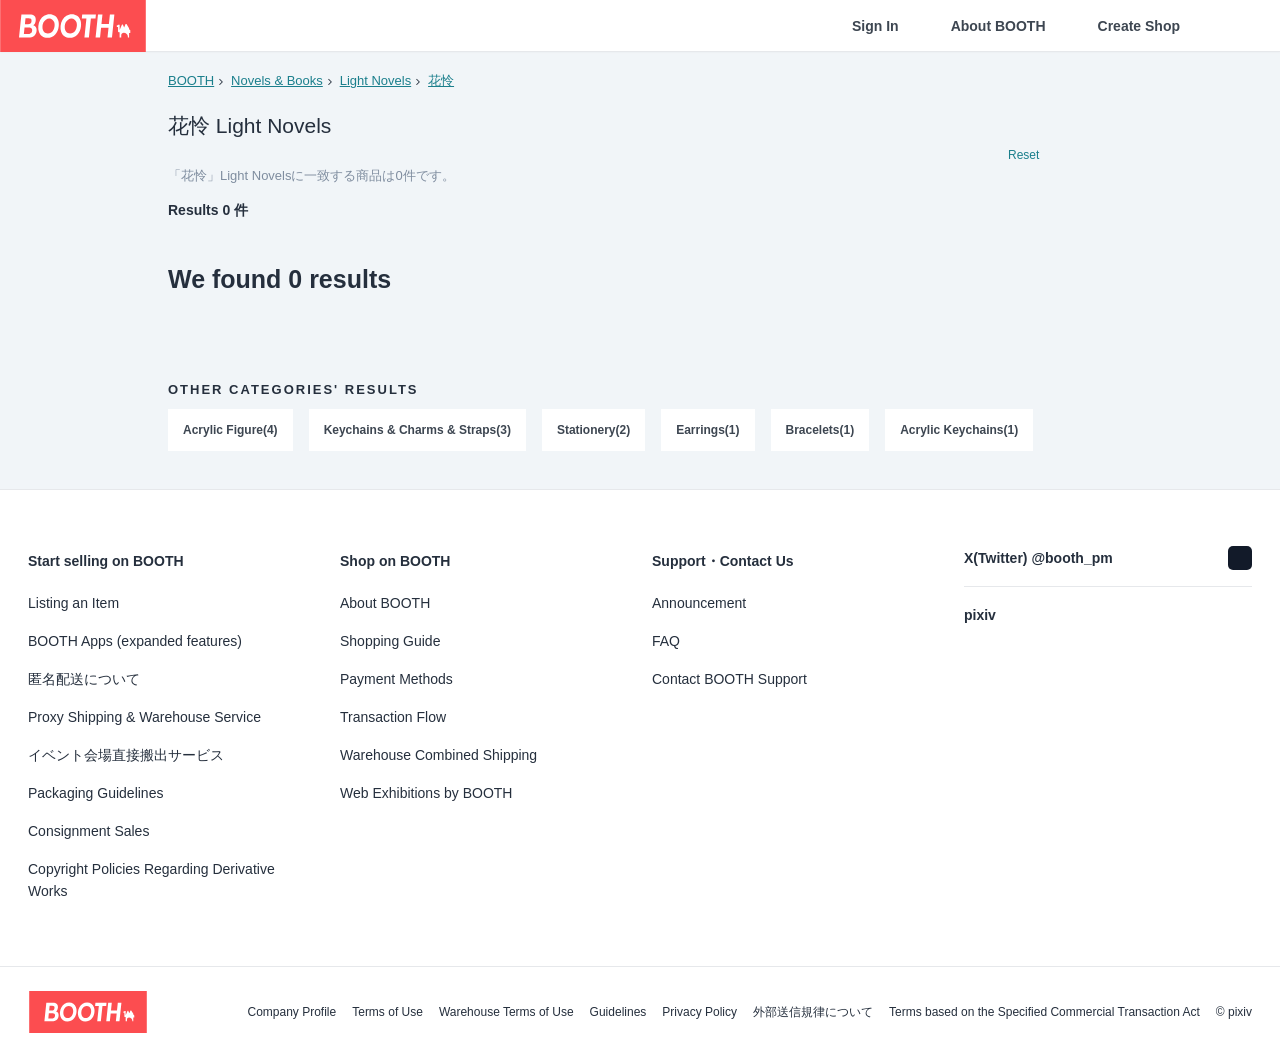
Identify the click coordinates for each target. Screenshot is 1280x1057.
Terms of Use (387, 1012)
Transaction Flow (393, 717)
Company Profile (291, 1012)
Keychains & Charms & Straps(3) (417, 431)
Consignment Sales (88, 831)
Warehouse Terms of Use (506, 1012)
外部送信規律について (813, 1012)
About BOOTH (998, 26)
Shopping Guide (390, 641)
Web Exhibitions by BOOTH (426, 793)
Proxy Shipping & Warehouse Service (144, 717)
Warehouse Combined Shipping (438, 755)
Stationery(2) (593, 431)
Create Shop (1139, 26)
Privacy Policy (699, 1012)
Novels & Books (277, 80)
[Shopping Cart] (1232, 26)
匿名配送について (84, 679)
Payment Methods (396, 679)
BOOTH (191, 80)
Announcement (699, 603)
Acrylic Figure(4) (230, 431)
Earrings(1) (707, 431)
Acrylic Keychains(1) (960, 431)
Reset (1023, 156)
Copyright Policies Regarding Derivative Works (151, 880)
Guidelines (618, 1012)
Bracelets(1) (820, 431)
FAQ (666, 641)
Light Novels (376, 80)
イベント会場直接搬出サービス (126, 755)
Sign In (875, 26)
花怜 (441, 80)
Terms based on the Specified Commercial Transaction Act (1044, 1012)
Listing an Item (73, 603)
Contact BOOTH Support (729, 679)
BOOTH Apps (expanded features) (135, 641)
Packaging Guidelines (95, 793)
